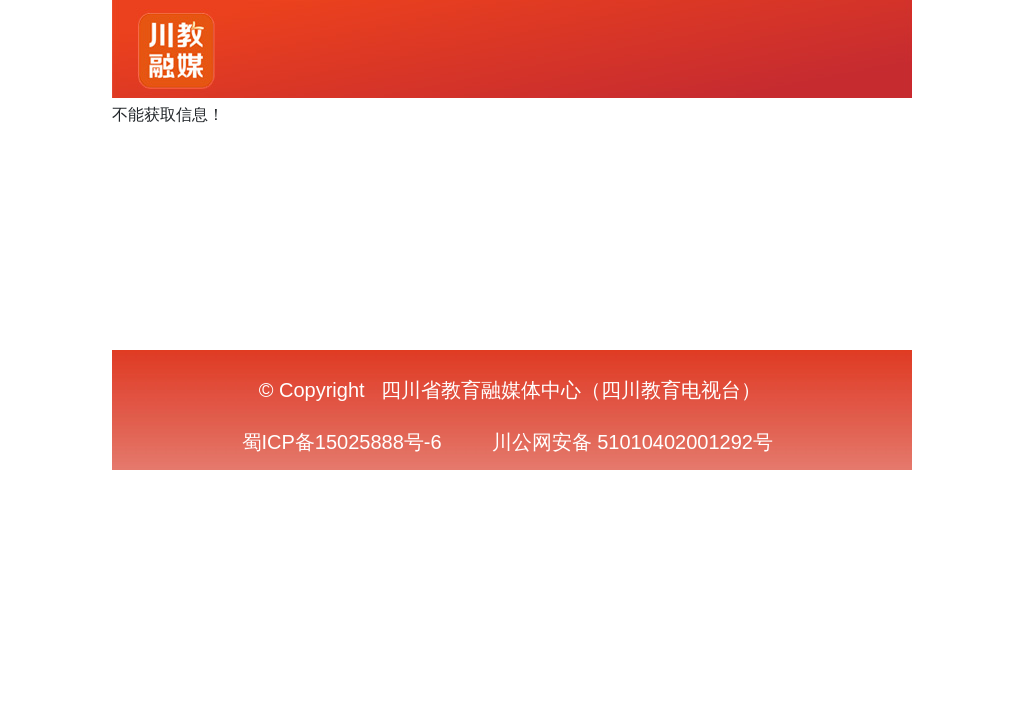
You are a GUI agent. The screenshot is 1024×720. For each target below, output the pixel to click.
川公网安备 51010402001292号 (632, 442)
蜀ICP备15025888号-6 (342, 442)
